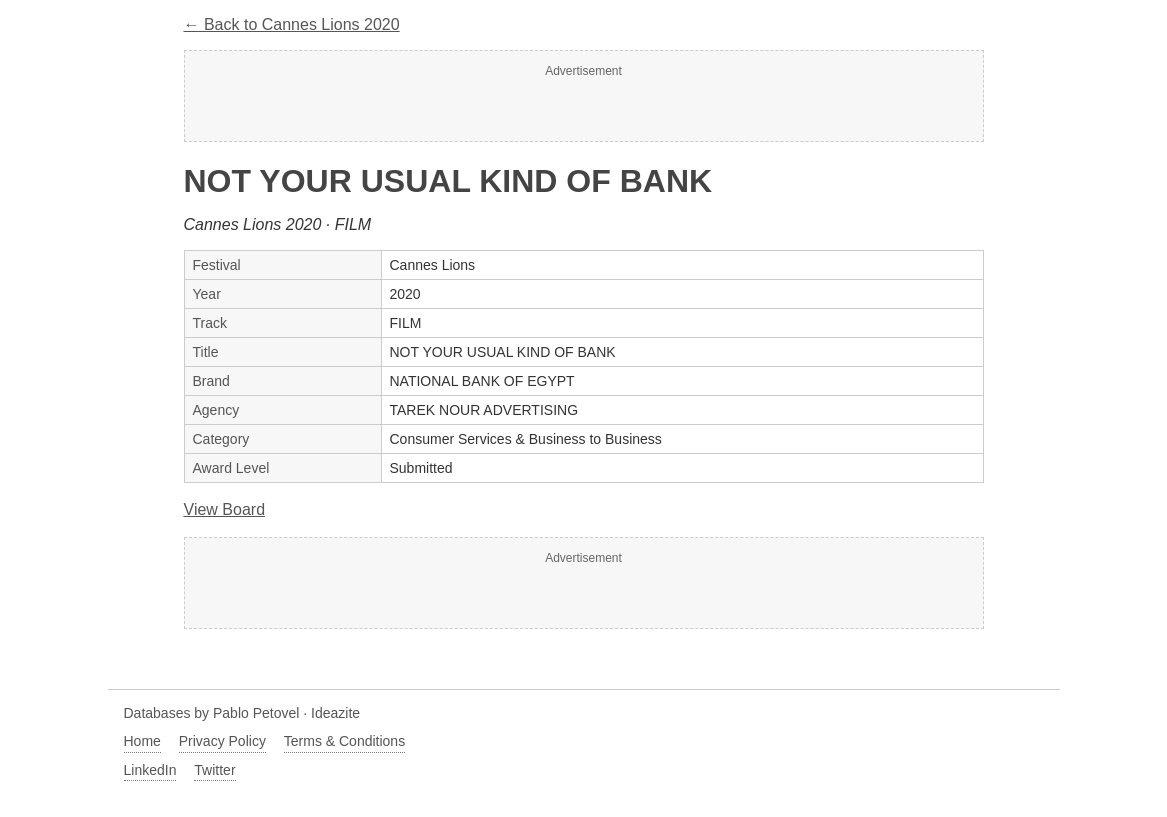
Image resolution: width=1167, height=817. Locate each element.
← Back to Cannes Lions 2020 (292, 24)
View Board (225, 509)
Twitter (214, 770)
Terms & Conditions (344, 741)
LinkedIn (150, 770)
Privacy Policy (222, 741)
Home (142, 741)
